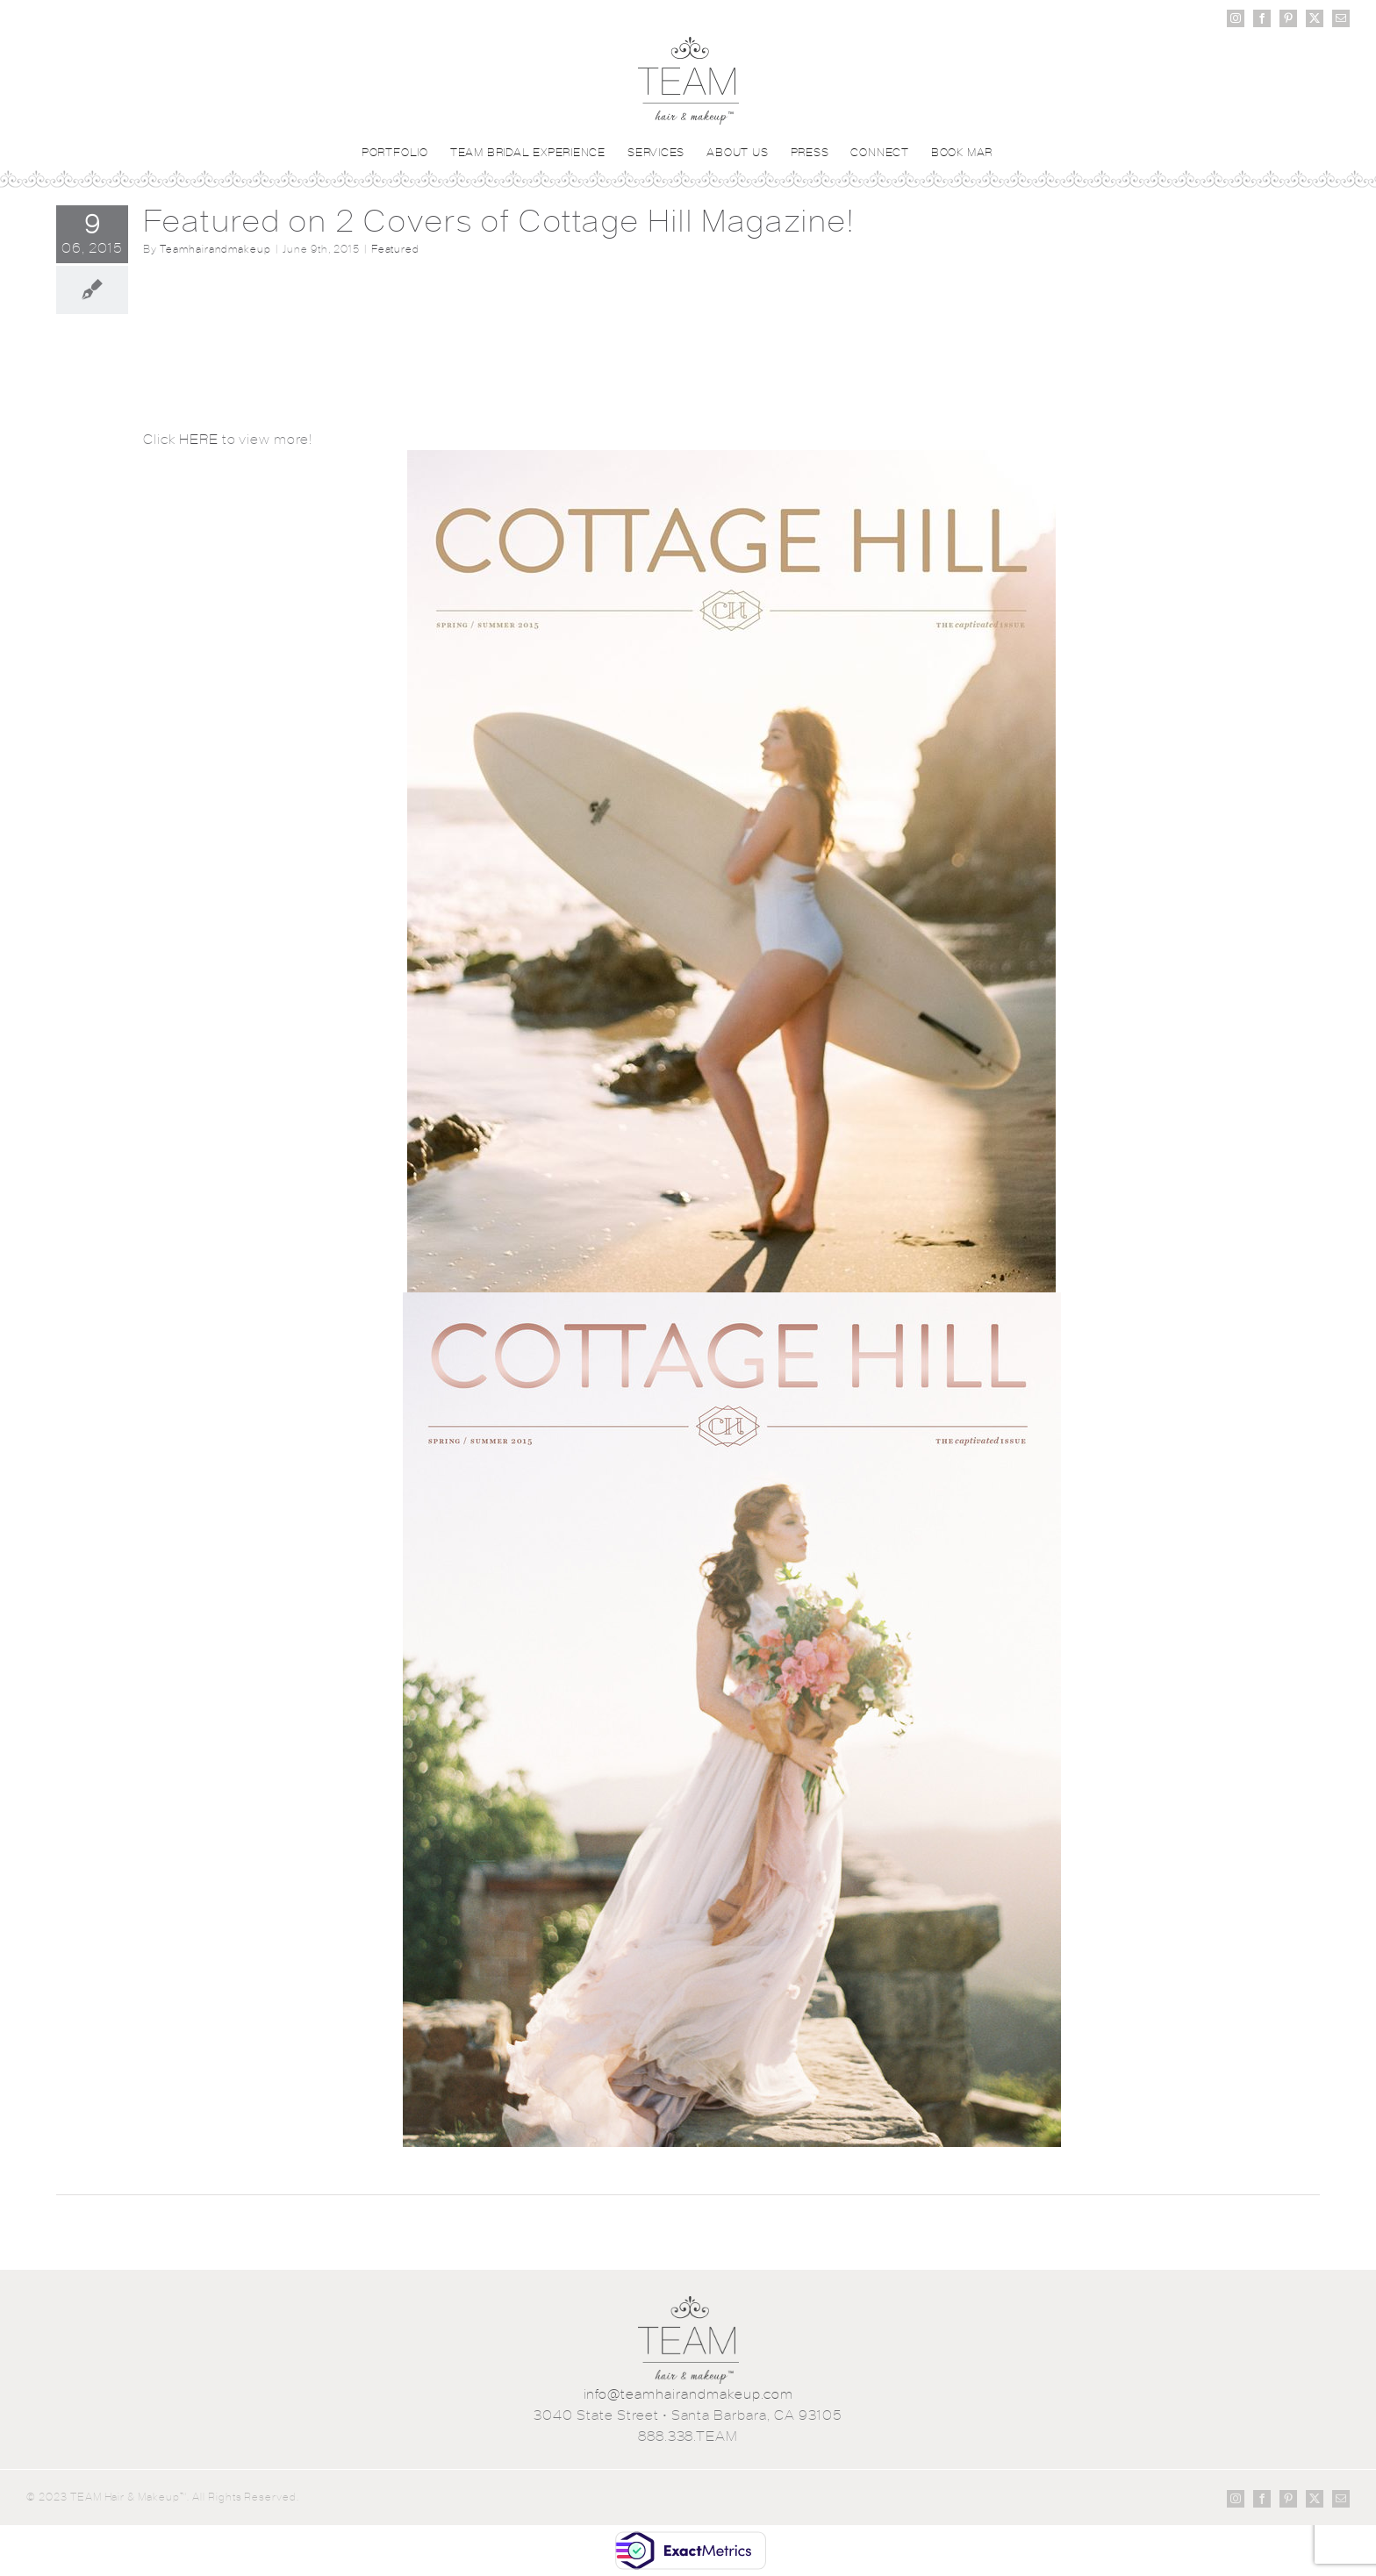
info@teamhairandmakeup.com (688, 2394)
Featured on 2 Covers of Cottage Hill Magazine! (499, 221)
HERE (199, 439)
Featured (395, 249)
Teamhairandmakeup (215, 249)
